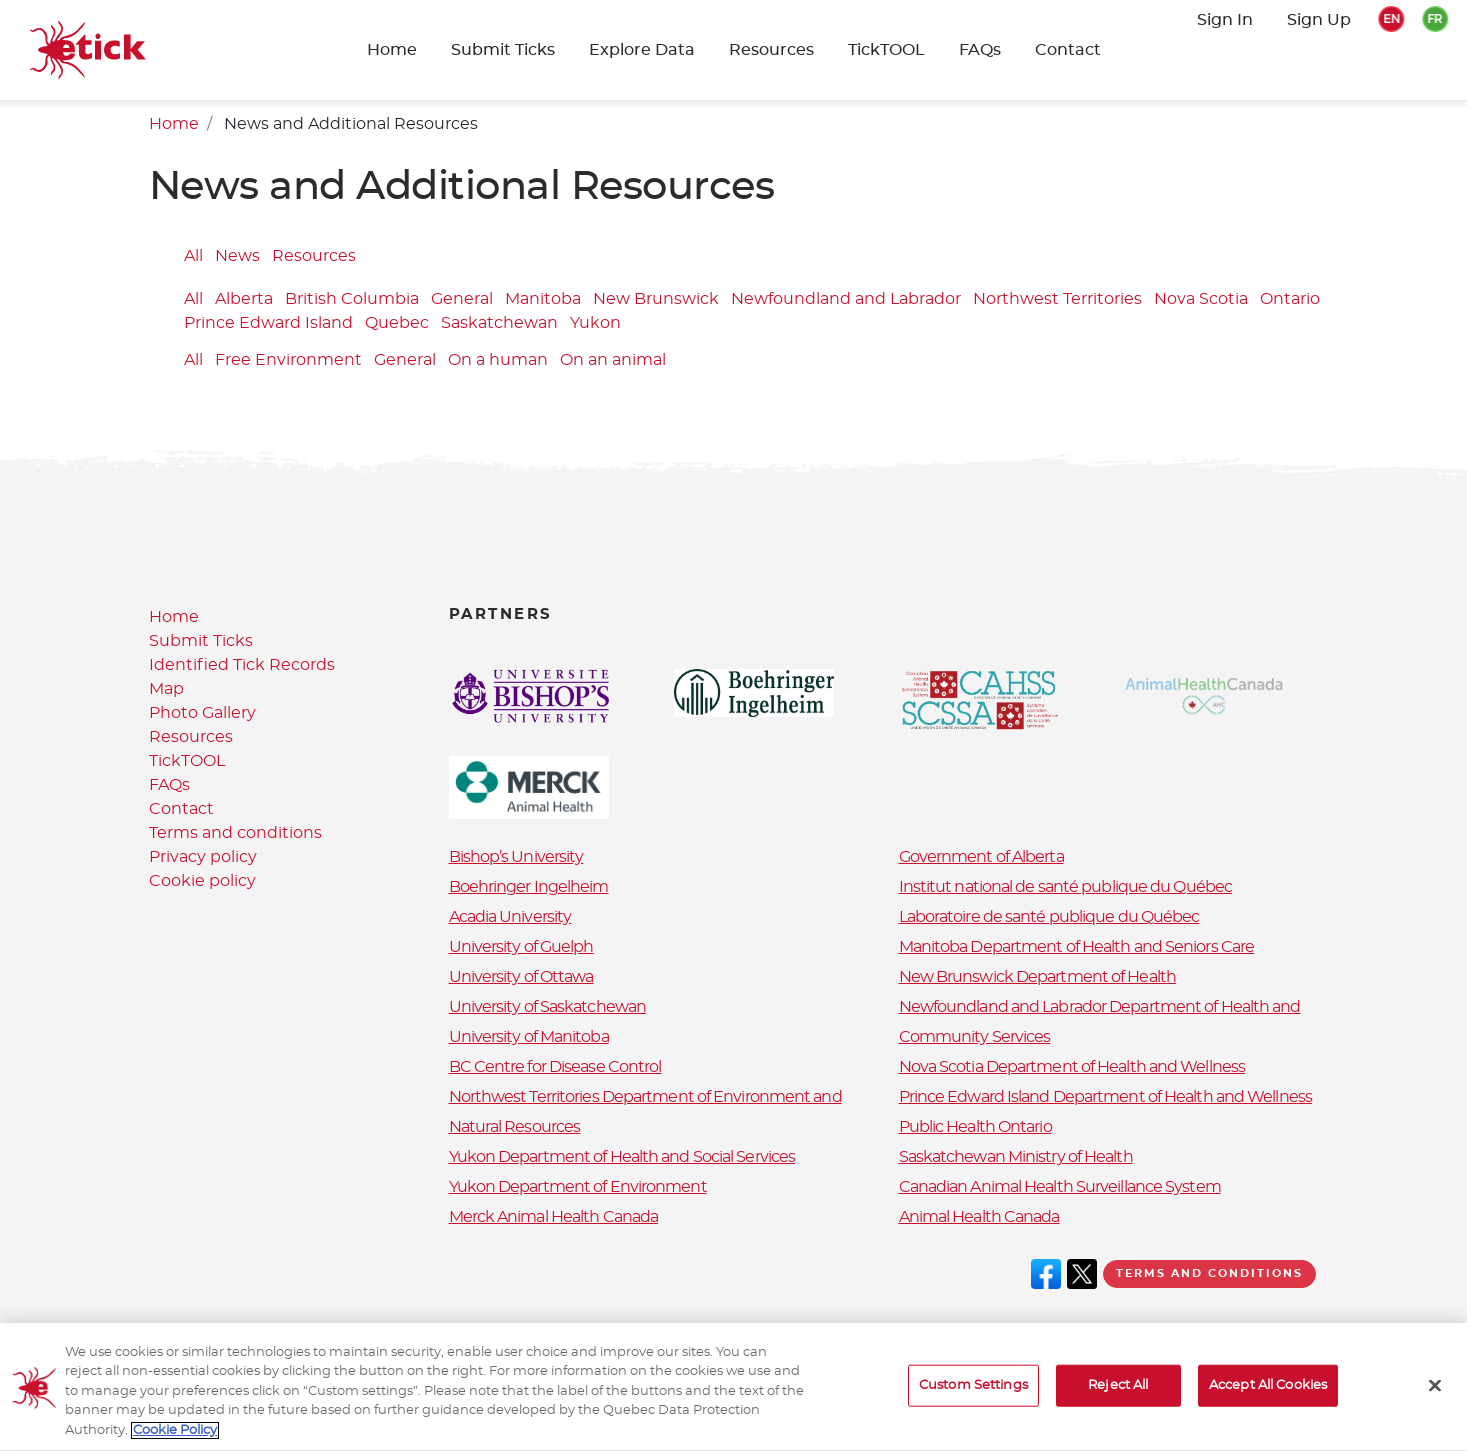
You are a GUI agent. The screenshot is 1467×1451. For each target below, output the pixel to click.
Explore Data (642, 50)
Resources (771, 50)
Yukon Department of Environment (578, 1187)
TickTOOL (886, 50)
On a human (498, 360)
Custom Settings (973, 1395)
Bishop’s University (516, 857)
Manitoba (543, 300)
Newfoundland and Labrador (846, 300)
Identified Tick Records (242, 665)
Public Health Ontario (975, 1127)
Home (392, 50)
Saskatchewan (499, 324)
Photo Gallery (202, 713)
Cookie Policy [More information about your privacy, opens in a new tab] (175, 1441)
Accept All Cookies (1268, 1395)
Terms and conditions (235, 833)
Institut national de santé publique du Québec (1066, 887)
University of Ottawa (521, 977)
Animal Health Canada (979, 1217)
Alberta (244, 300)
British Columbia (352, 300)
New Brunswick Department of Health (1037, 977)
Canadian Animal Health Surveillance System (1060, 1187)
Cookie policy (202, 881)
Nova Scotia (1201, 300)
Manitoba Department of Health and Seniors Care (1077, 947)
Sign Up (1319, 20)
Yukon (595, 324)
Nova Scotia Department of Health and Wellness (1072, 1067)
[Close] (1435, 1396)
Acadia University (510, 917)
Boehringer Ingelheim (529, 887)
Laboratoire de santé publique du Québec (1049, 917)
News (237, 256)
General (462, 300)
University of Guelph (521, 947)
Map (166, 689)
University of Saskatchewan (548, 1007)
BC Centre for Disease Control (555, 1067)
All (193, 256)
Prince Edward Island (268, 324)
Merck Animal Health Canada (554, 1217)
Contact (1068, 50)
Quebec (397, 324)
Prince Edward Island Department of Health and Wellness (1105, 1097)
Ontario (1290, 300)
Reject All (1118, 1395)
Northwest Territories (1057, 300)
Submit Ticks (503, 50)
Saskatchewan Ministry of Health (1016, 1157)
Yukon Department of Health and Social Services (622, 1157)
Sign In (1225, 20)
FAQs (980, 50)
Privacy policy (203, 857)
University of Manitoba (529, 1037)
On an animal (613, 360)
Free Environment (288, 360)
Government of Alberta (981, 857)
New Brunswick (656, 300)
